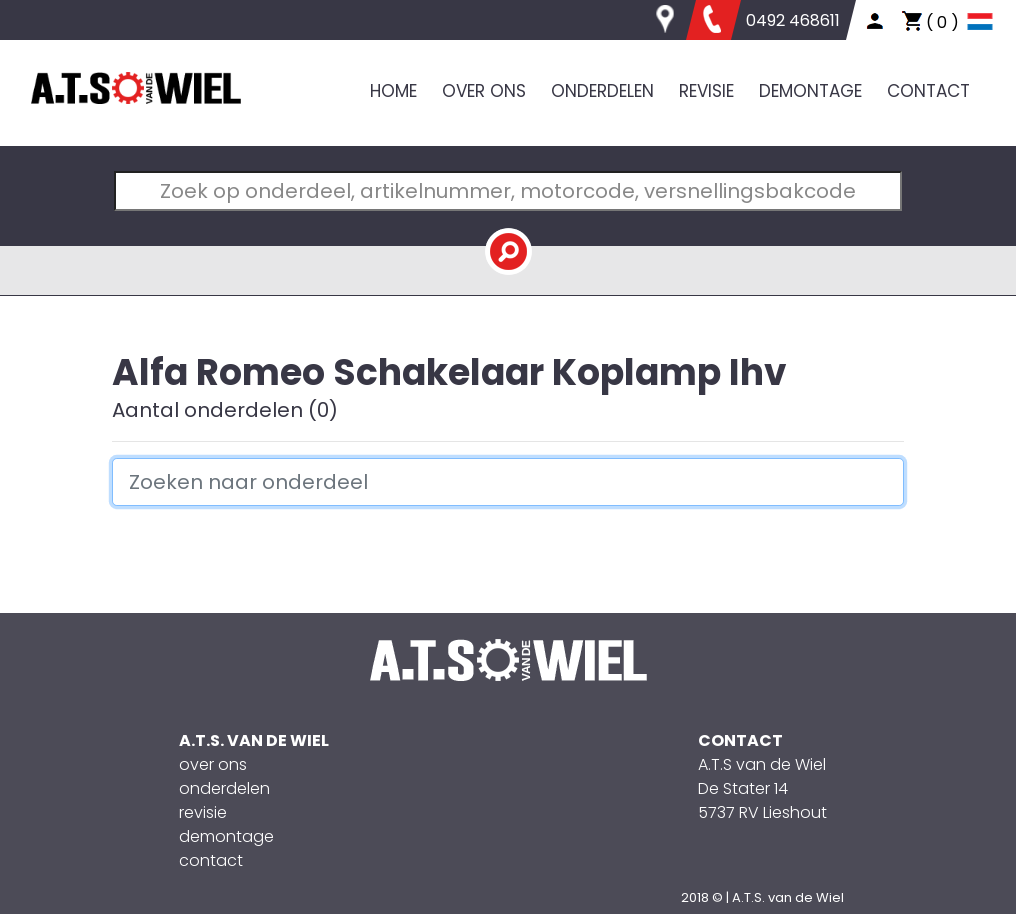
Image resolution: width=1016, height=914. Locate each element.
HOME (393, 91)
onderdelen (224, 788)
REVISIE (706, 91)
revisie (203, 812)
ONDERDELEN (602, 91)
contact (211, 860)
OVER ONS (484, 91)
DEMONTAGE (810, 91)
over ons (213, 764)
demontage (226, 836)
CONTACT (928, 91)
